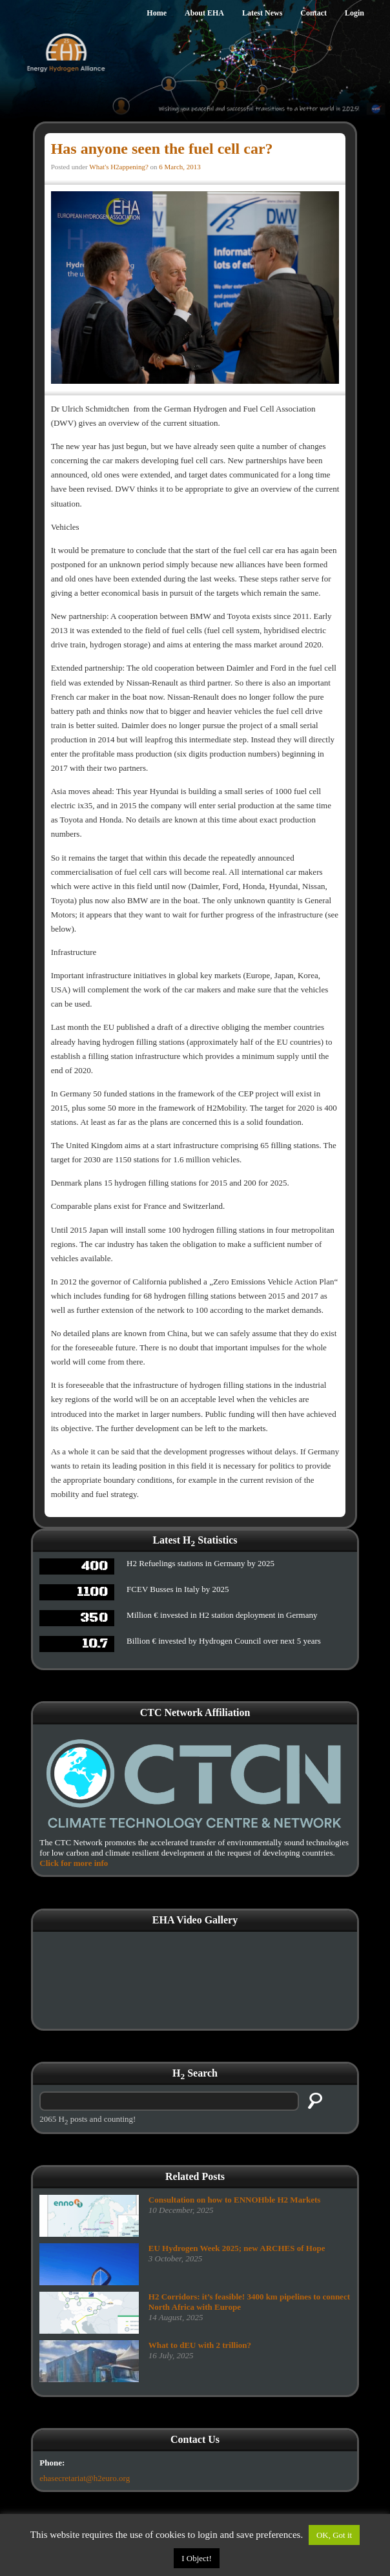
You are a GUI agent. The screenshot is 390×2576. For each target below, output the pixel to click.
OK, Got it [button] (334, 2535)
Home (157, 12)
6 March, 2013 (179, 167)
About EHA (204, 12)
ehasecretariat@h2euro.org (84, 2478)
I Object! (196, 2558)
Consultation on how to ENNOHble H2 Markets (235, 2199)
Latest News (262, 12)
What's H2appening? (118, 167)
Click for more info (73, 1863)
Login (354, 12)
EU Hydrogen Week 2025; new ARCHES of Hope (237, 2248)
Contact (313, 12)
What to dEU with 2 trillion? (200, 2345)
